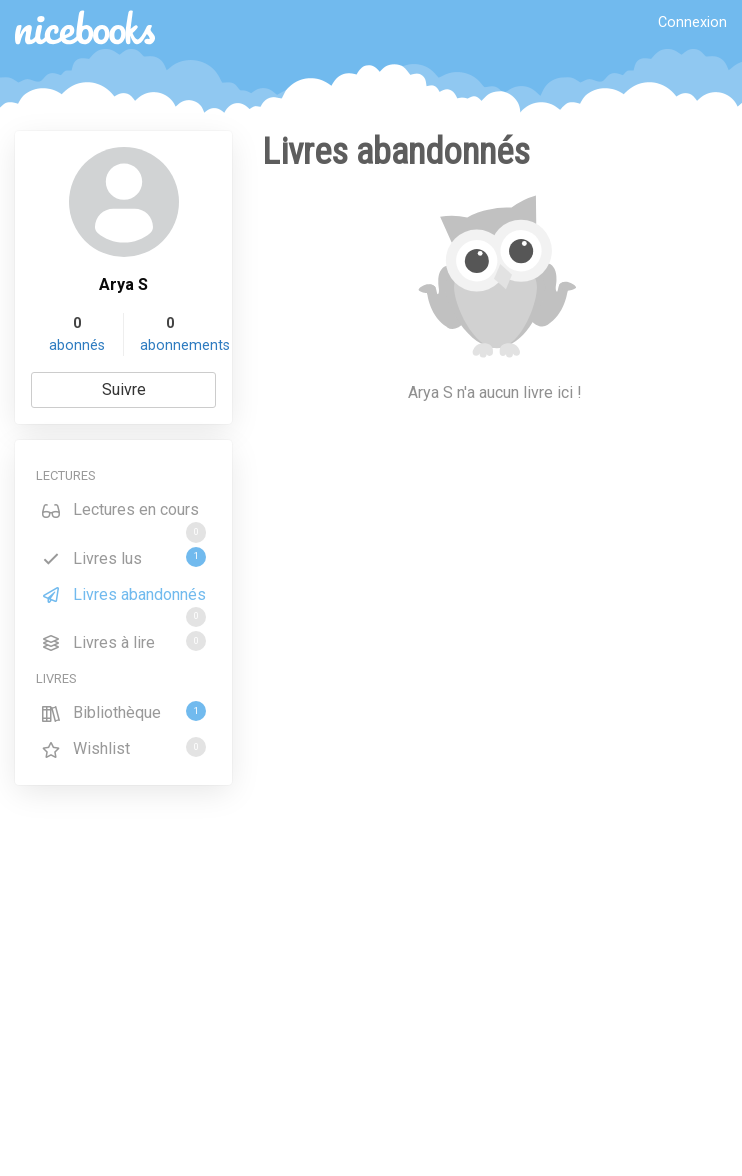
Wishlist (123, 747)
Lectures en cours (123, 513)
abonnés (77, 345)
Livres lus (123, 557)
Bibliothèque (123, 711)
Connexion (692, 22)
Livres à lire (123, 641)
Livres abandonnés (123, 598)
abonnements (185, 345)
